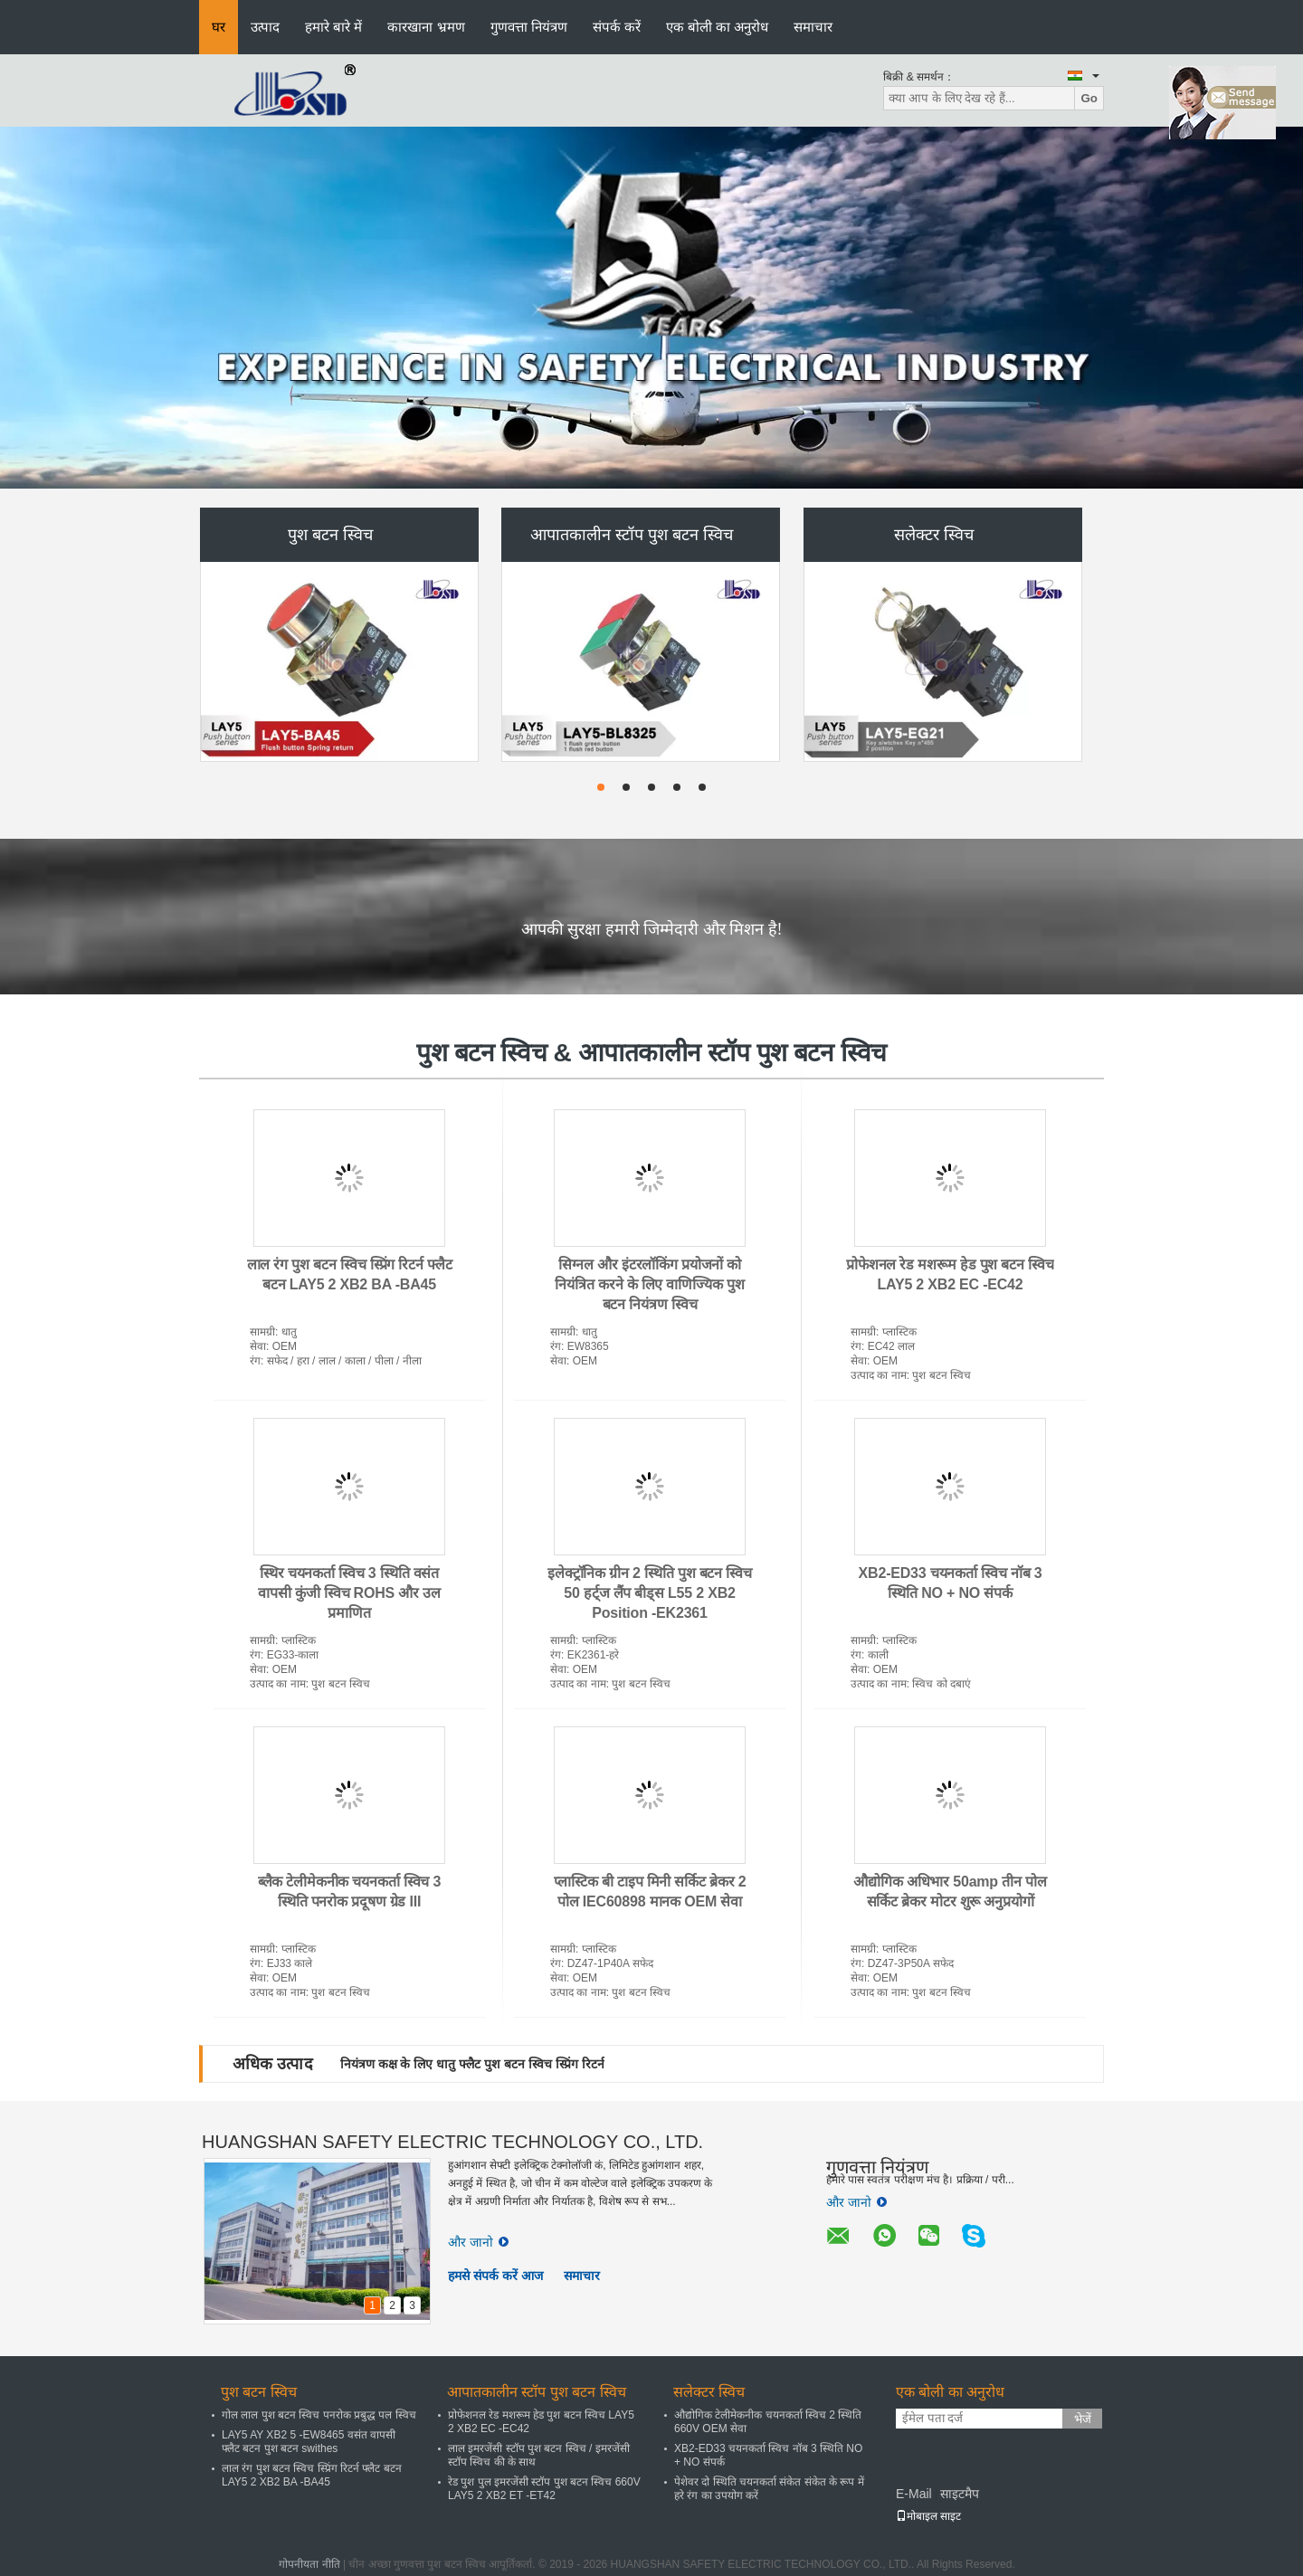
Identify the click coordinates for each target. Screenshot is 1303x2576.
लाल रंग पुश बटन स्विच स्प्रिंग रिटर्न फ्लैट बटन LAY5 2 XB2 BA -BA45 (312, 2475)
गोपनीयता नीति (309, 2564)
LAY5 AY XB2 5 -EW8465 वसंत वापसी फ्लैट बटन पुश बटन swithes (308, 2442)
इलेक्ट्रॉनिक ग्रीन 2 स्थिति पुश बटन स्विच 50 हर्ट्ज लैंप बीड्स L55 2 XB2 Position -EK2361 (649, 1593)
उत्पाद (265, 26)
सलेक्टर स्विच (934, 535)
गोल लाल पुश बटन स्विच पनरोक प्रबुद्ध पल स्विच (319, 2415)
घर (218, 26)
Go (1089, 98)
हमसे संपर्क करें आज (495, 2275)
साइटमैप (959, 2493)
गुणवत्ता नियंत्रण (528, 26)
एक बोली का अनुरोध (717, 26)
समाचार (813, 26)
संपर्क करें (617, 26)
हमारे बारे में (333, 26)
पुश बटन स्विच (330, 535)
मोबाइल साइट (928, 2516)
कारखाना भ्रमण (425, 26)
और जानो (478, 2242)
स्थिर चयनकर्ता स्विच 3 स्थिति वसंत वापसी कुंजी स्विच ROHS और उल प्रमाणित (349, 1593)
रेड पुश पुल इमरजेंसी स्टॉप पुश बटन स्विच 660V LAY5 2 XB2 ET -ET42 (544, 2489)
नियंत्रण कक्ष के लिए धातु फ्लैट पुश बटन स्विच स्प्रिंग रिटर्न (472, 2064)
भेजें (1082, 2419)
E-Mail (914, 2493)
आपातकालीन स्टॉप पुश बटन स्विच (631, 535)
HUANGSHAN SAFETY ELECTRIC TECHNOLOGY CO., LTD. (452, 2142)
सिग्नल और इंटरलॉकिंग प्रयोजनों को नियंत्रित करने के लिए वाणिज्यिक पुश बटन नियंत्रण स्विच (649, 1284)
